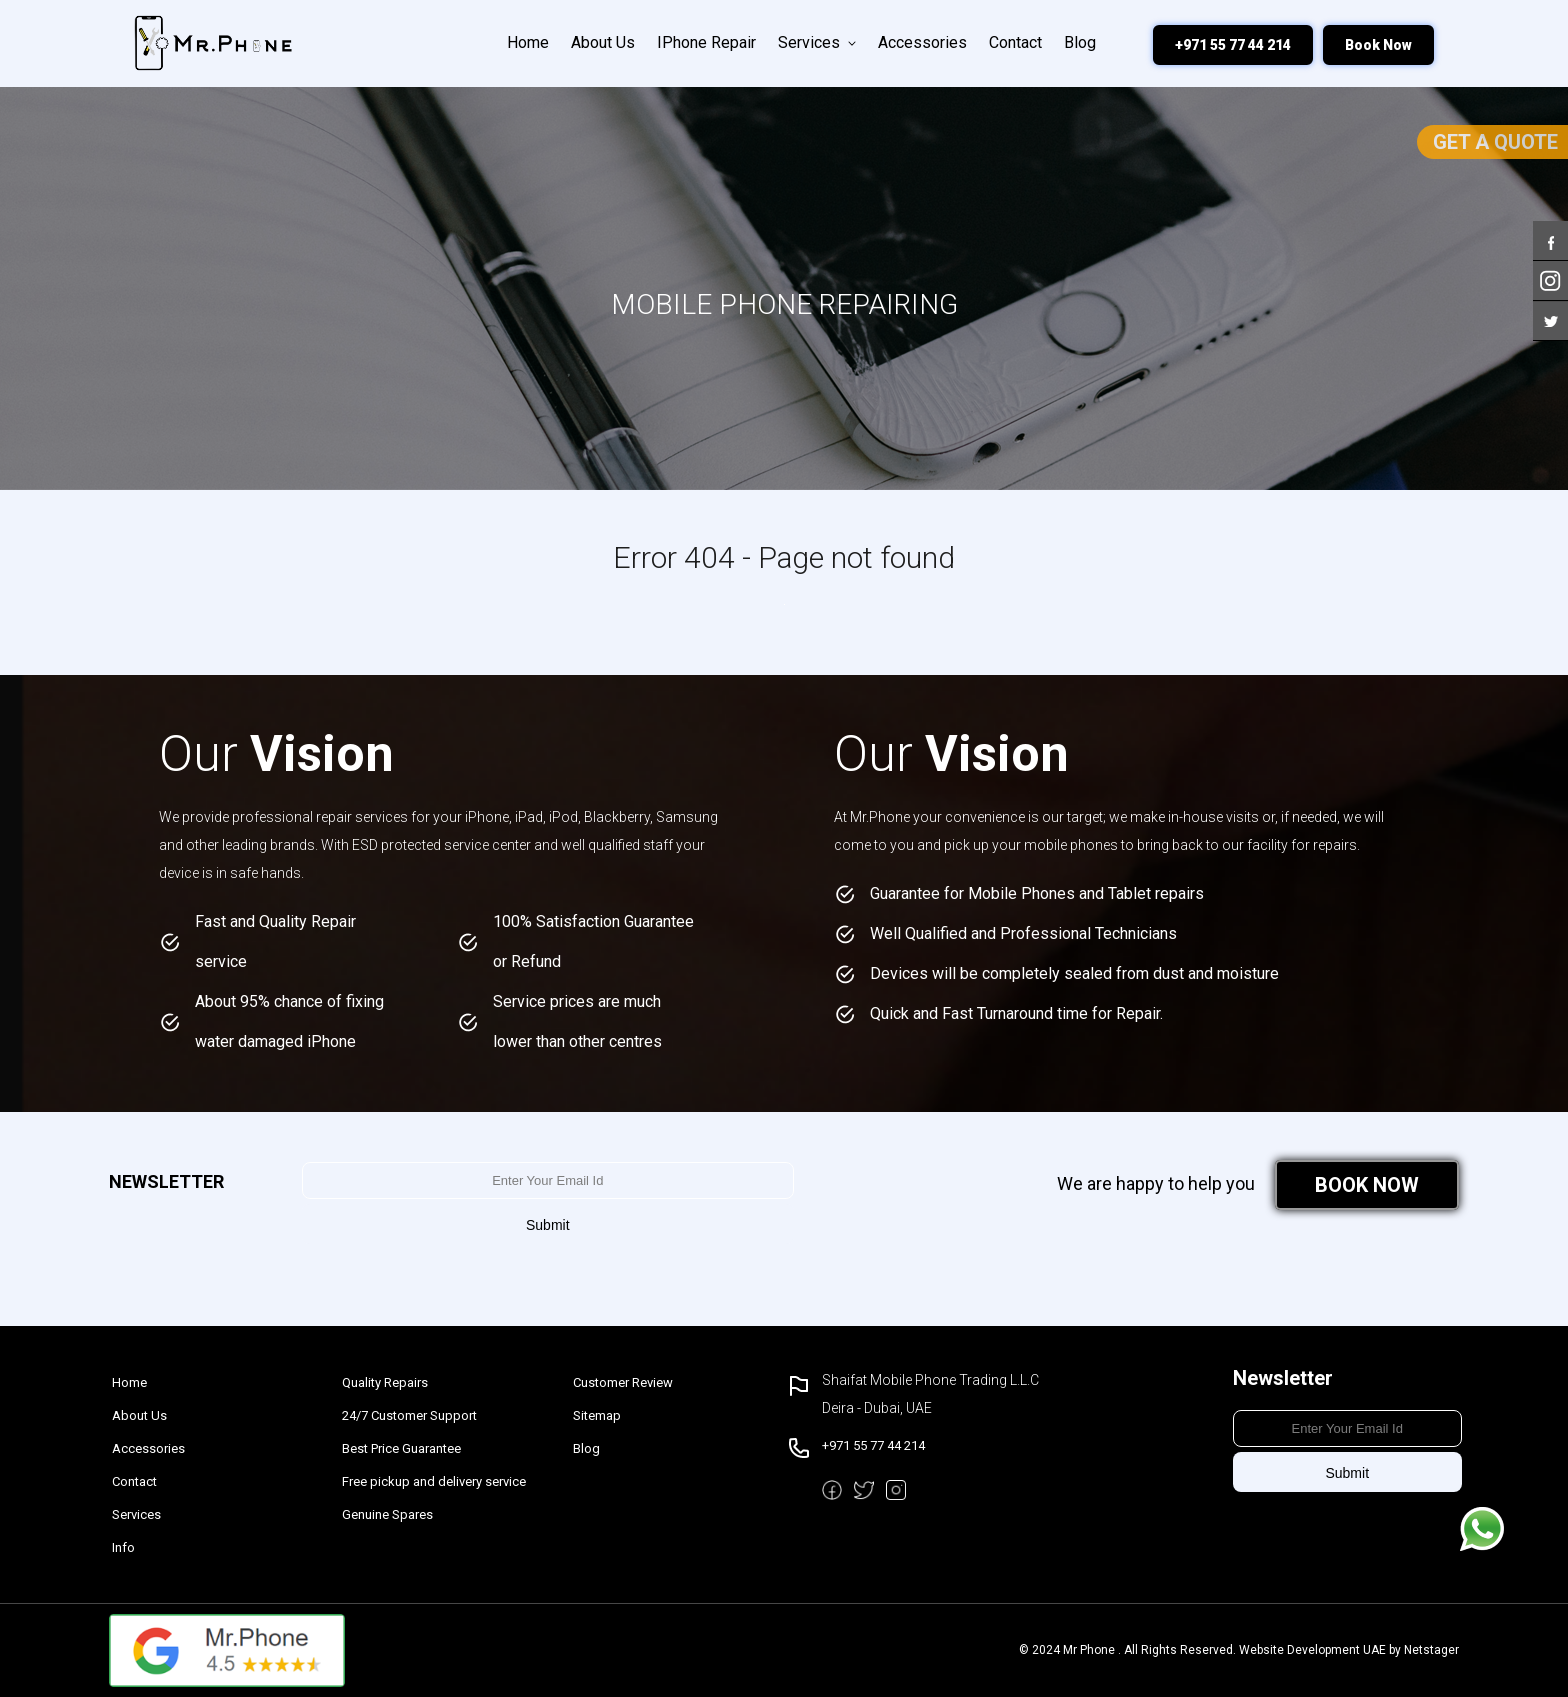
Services (817, 42)
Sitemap (597, 1415)
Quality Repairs (385, 1382)
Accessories (922, 42)
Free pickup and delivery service (434, 1481)
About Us (603, 42)
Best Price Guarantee (401, 1448)
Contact (1015, 42)
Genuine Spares (387, 1514)
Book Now (1378, 45)
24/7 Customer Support (409, 1415)
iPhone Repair (706, 42)
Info (123, 1547)
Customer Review (623, 1382)
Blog (1080, 42)
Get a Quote (1495, 142)
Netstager (1431, 1650)
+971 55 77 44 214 (1233, 45)
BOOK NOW (1367, 1185)
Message (1482, 1529)
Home (528, 42)
